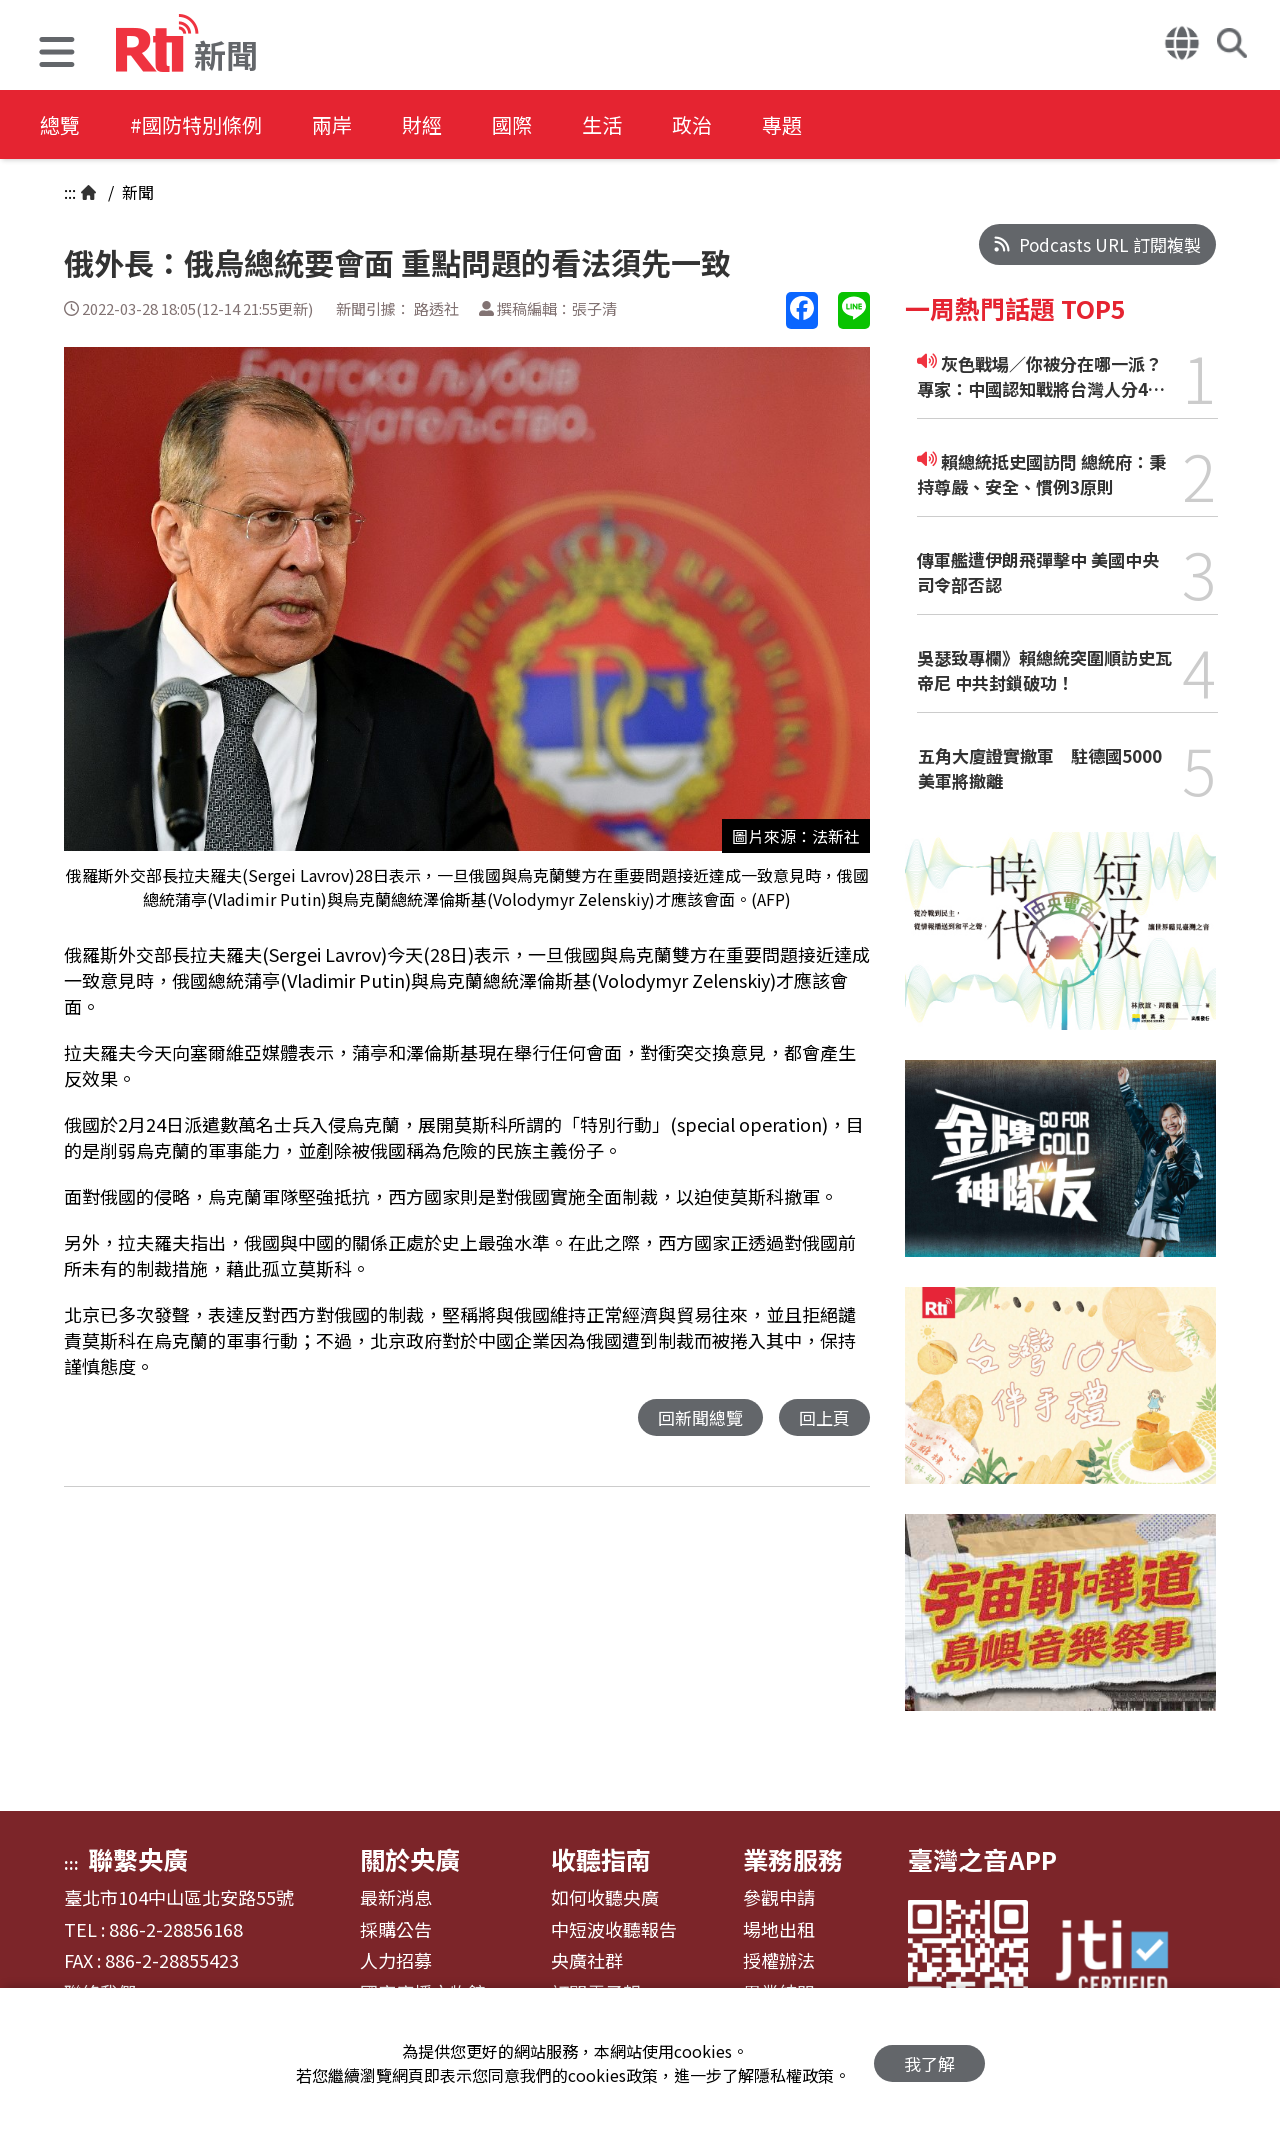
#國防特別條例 (196, 124)
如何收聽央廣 (605, 1898)
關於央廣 (410, 1859)
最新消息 (396, 1898)
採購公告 (396, 1930)
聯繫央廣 (138, 1859)
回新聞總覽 (700, 1417)
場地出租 (779, 1930)
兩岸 (332, 124)
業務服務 (793, 1859)
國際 (512, 124)
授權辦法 (779, 1961)
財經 (422, 124)
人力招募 (396, 1961)
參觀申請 (779, 1898)
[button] (57, 54)
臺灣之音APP (982, 1859)
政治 (692, 124)
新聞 (136, 192)
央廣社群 (587, 1961)
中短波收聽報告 (614, 1930)
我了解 (929, 2063)
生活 (602, 124)
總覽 (60, 124)
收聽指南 (601, 1859)
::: (70, 192)
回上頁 (824, 1417)
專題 (782, 124)
